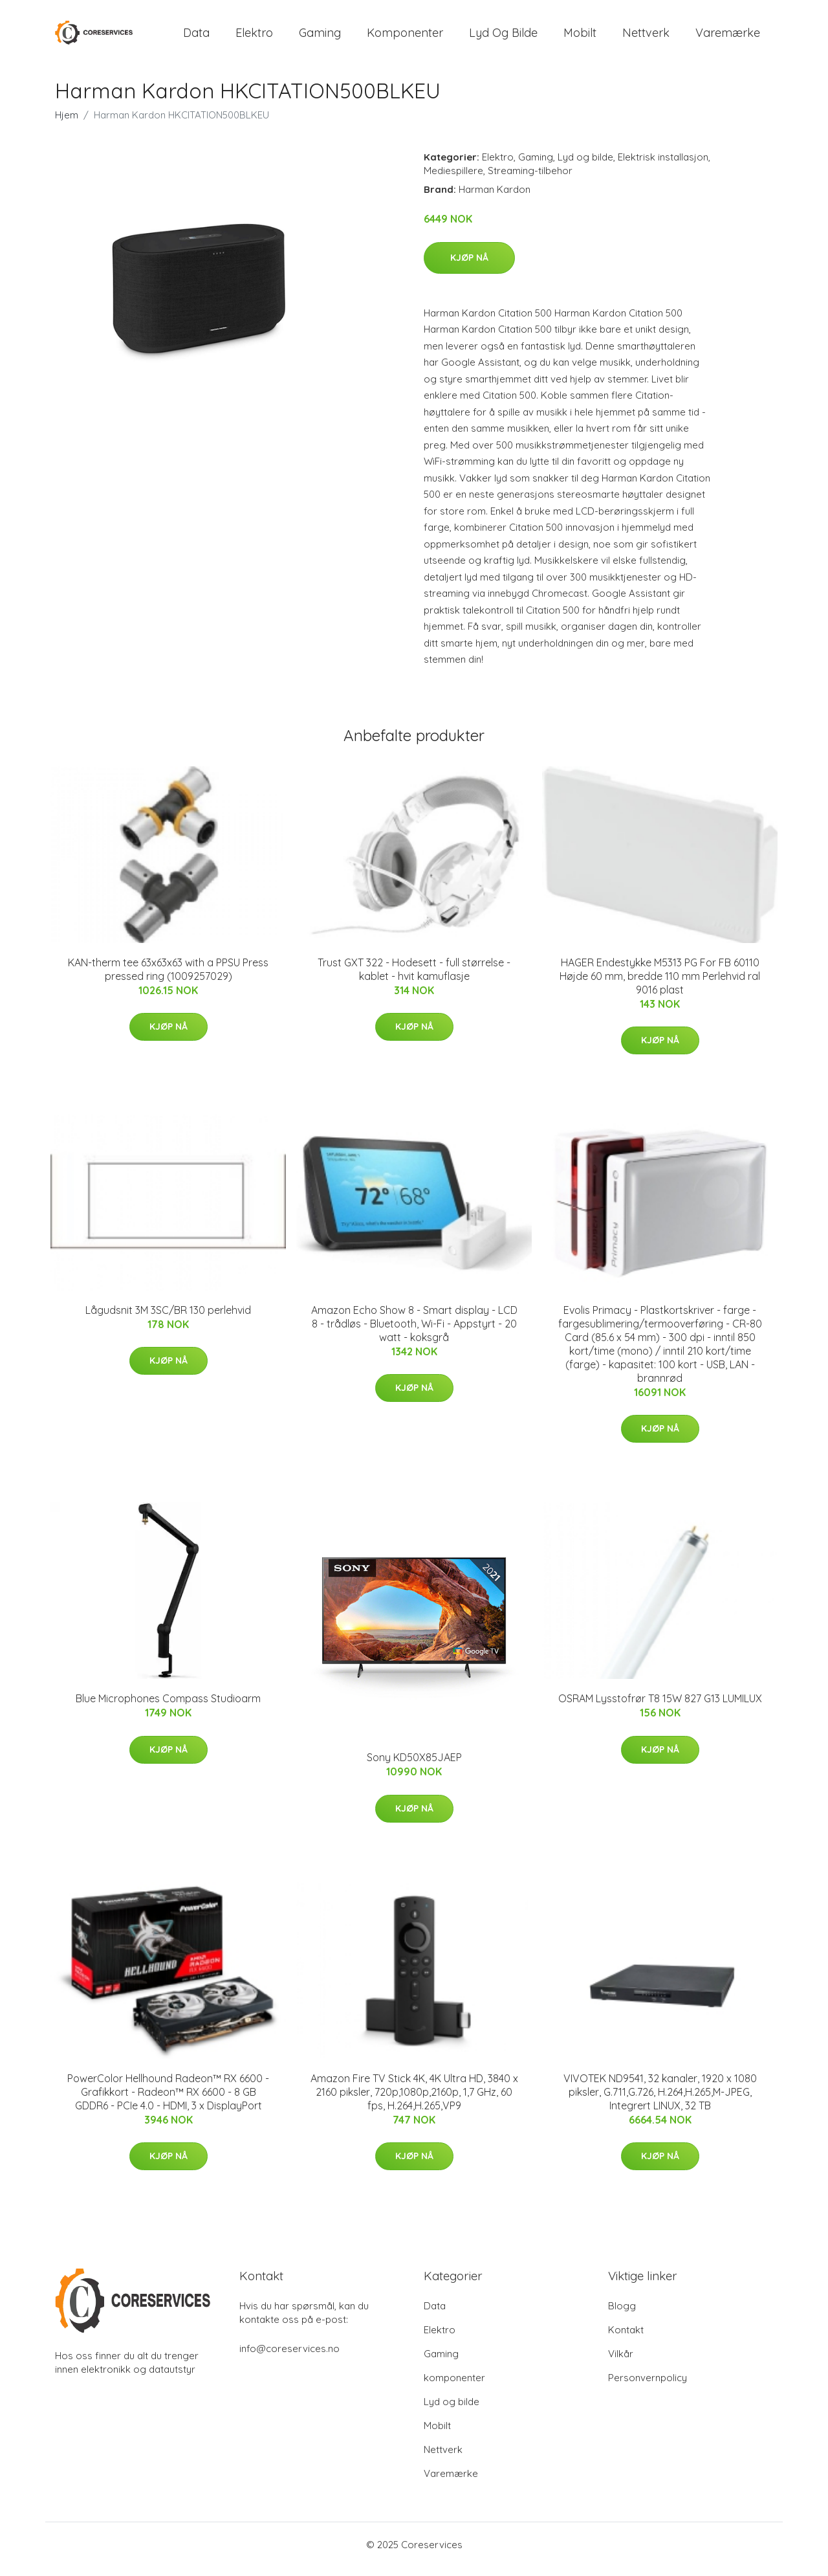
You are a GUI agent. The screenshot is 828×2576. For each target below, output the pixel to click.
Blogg (622, 2315)
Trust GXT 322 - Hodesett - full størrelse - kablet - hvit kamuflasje (414, 978)
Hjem (66, 124)
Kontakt (626, 2339)
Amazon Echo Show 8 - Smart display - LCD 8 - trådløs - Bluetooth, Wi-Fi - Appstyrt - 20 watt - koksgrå (414, 1333)
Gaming (320, 37)
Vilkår (620, 2363)
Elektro (254, 37)
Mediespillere (453, 179)
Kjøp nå (469, 266)
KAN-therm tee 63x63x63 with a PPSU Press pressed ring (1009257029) (168, 978)
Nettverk (646, 37)
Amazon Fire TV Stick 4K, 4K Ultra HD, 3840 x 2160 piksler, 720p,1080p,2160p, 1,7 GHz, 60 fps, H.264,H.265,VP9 (414, 2101)
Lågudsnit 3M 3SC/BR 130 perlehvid (168, 1319)
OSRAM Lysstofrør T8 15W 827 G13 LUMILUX (660, 1707)
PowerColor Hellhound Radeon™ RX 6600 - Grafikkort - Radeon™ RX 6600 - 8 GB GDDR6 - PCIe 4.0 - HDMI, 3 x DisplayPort (168, 2101)
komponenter (405, 37)
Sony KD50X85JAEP (414, 1766)
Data (196, 37)
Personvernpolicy (647, 2387)
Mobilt (579, 37)
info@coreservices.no (289, 2357)
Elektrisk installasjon (663, 166)
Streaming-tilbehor (530, 179)
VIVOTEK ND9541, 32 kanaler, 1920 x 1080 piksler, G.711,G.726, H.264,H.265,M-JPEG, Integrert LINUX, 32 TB (660, 2101)
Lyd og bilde (503, 37)
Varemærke (727, 37)
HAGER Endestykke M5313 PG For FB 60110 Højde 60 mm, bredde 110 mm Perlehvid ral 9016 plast (660, 985)
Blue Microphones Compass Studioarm (168, 1707)
